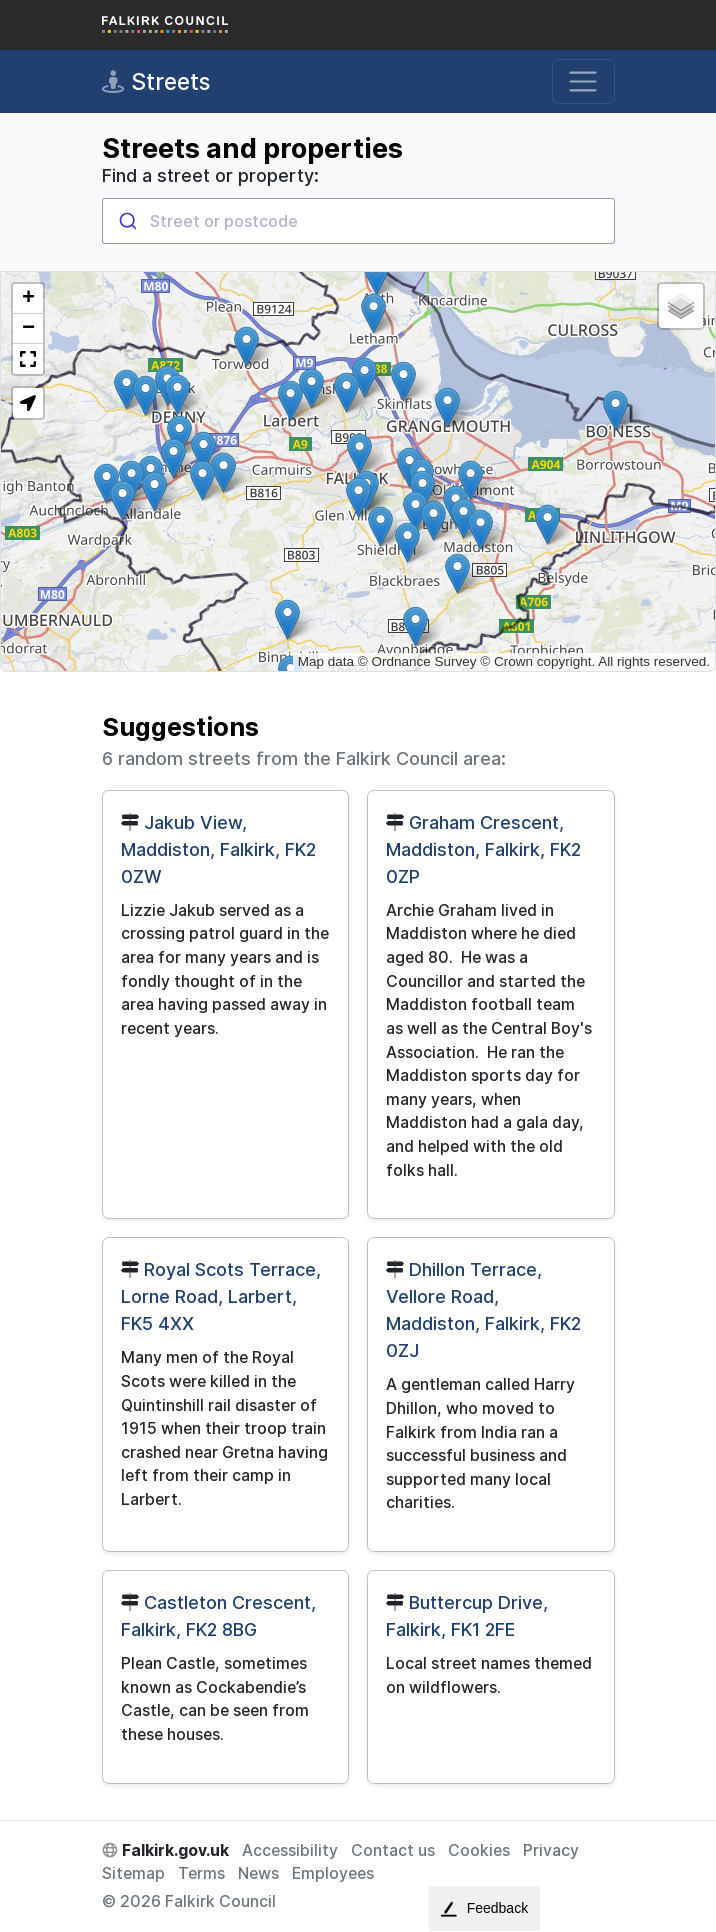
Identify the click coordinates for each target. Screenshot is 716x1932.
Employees (333, 1873)
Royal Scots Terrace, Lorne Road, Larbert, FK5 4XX (221, 1296)
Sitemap (133, 1873)
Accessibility (290, 1850)
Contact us (393, 1850)
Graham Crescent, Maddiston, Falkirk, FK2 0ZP (483, 849)
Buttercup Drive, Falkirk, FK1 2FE (467, 1616)
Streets (156, 82)
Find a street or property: (210, 175)
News (258, 1873)
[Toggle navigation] (583, 81)
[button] (615, 410)
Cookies (479, 1850)
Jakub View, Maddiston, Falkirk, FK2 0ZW (218, 849)
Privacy (551, 1850)
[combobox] (358, 221)
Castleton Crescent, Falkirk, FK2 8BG (218, 1616)
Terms (201, 1873)
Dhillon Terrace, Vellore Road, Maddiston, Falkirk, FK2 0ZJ (483, 1310)
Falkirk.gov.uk (165, 1850)
